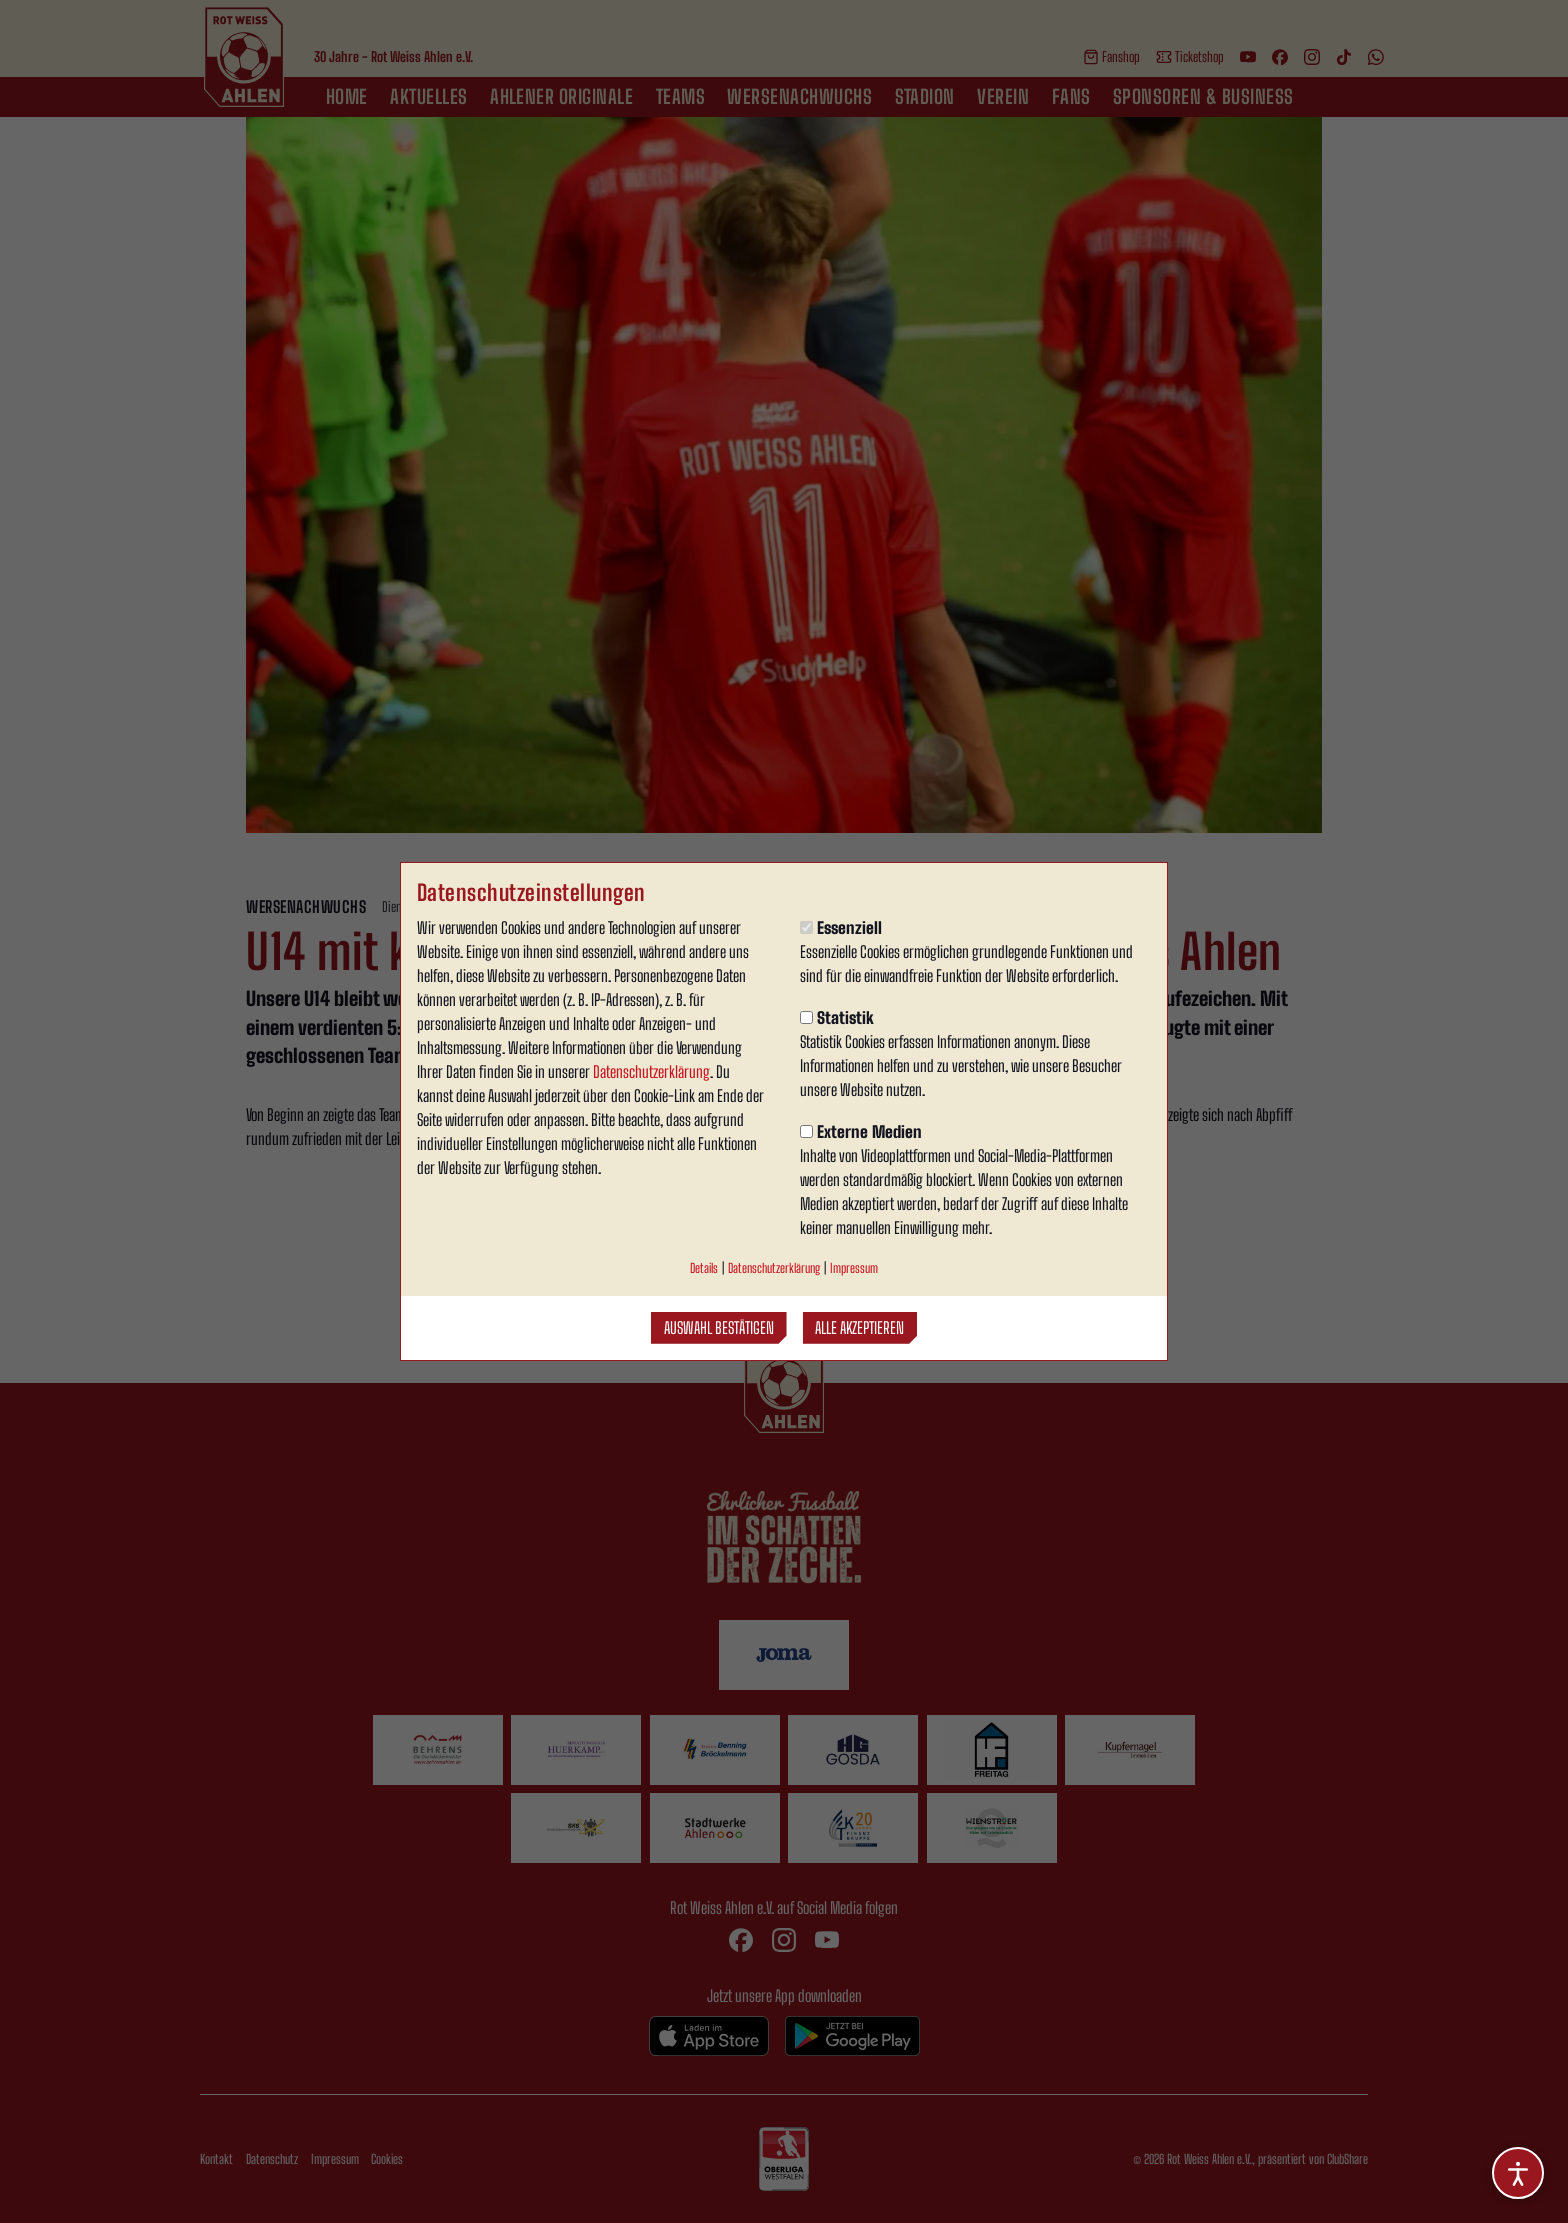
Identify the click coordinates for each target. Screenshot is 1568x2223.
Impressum (854, 1268)
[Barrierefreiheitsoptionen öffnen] (1518, 2173)
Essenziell (841, 927)
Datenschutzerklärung (651, 1071)
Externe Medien (861, 1131)
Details (704, 1268)
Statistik (837, 1017)
